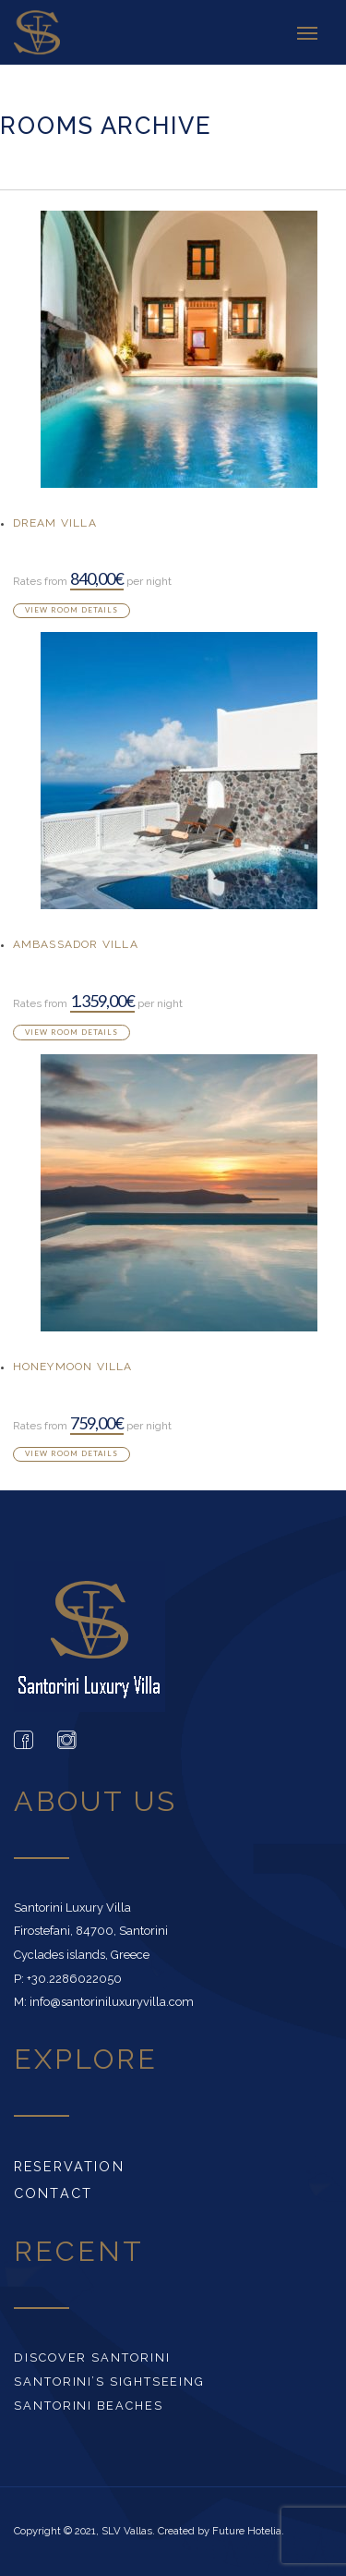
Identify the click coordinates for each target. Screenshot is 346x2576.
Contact (53, 2193)
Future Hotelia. (248, 2530)
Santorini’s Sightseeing (109, 2381)
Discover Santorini (92, 2357)
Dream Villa (55, 522)
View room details (71, 609)
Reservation (69, 2166)
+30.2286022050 (74, 1979)
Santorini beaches (88, 2405)
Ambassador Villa (75, 944)
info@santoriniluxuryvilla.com (112, 2002)
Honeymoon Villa (73, 1366)
